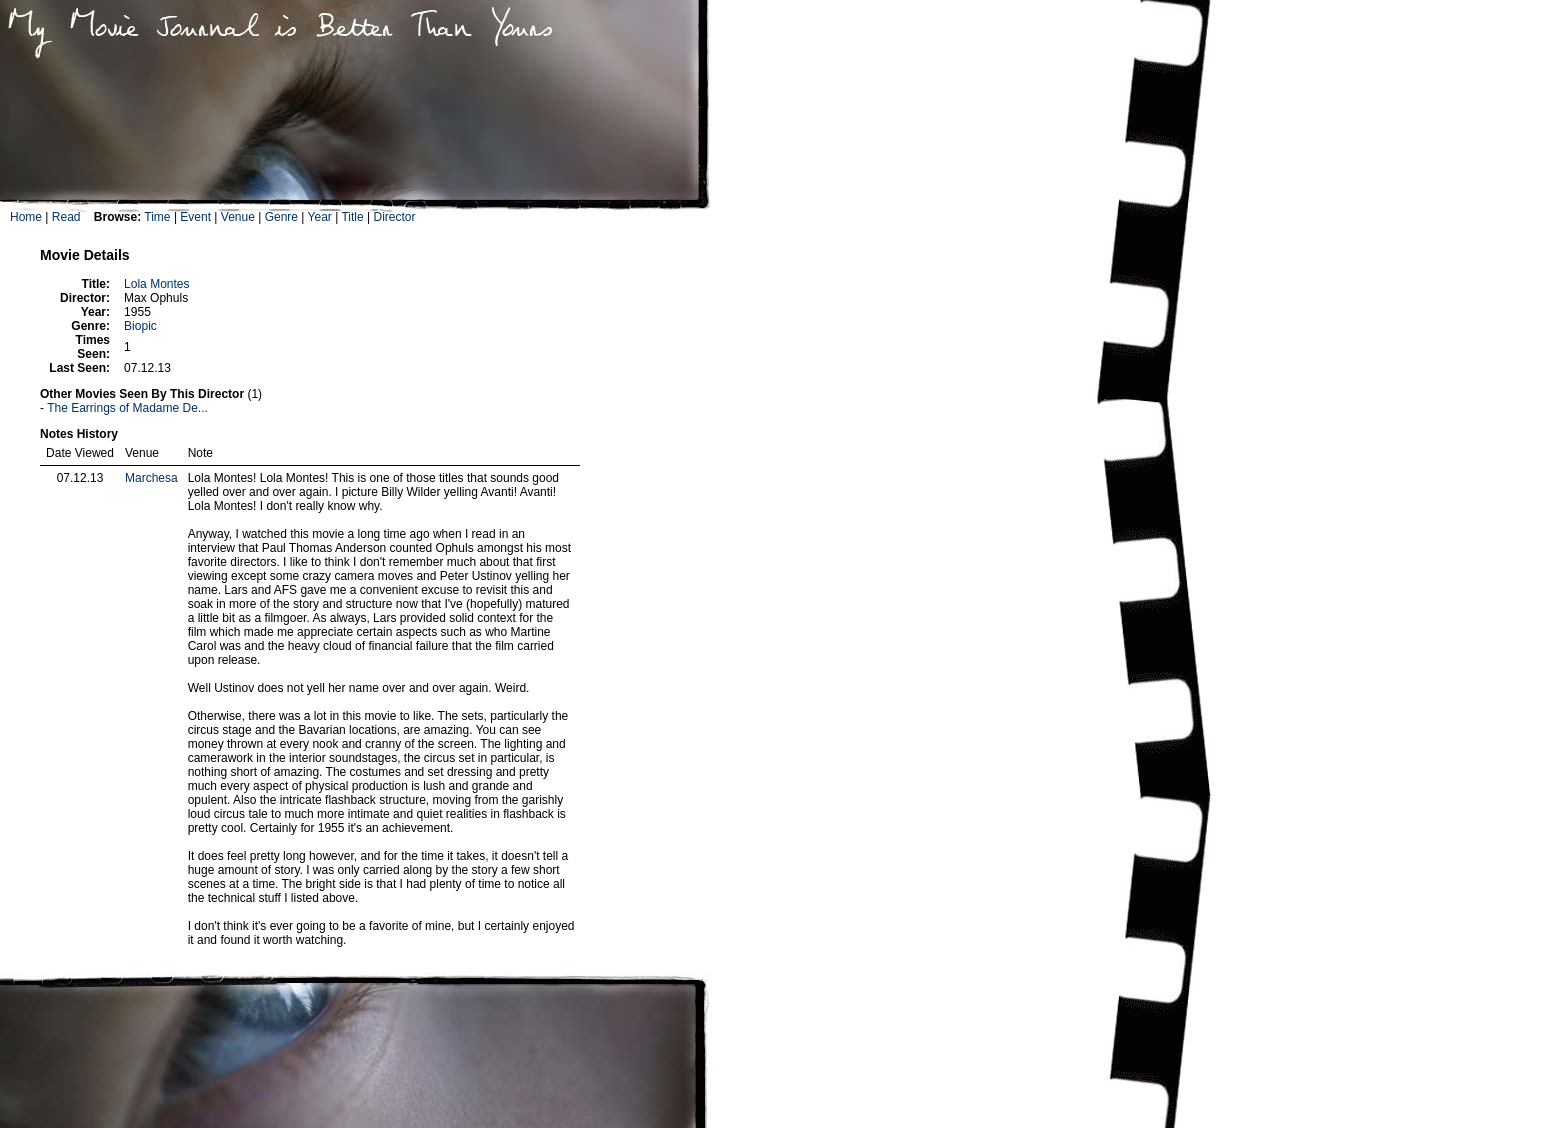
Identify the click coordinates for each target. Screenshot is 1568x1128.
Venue (238, 217)
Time (157, 217)
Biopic (140, 326)
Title (352, 217)
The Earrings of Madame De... (127, 408)
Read (66, 217)
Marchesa (151, 478)
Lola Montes (156, 284)
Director (394, 217)
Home (26, 217)
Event (195, 217)
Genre (281, 217)
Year (320, 217)
